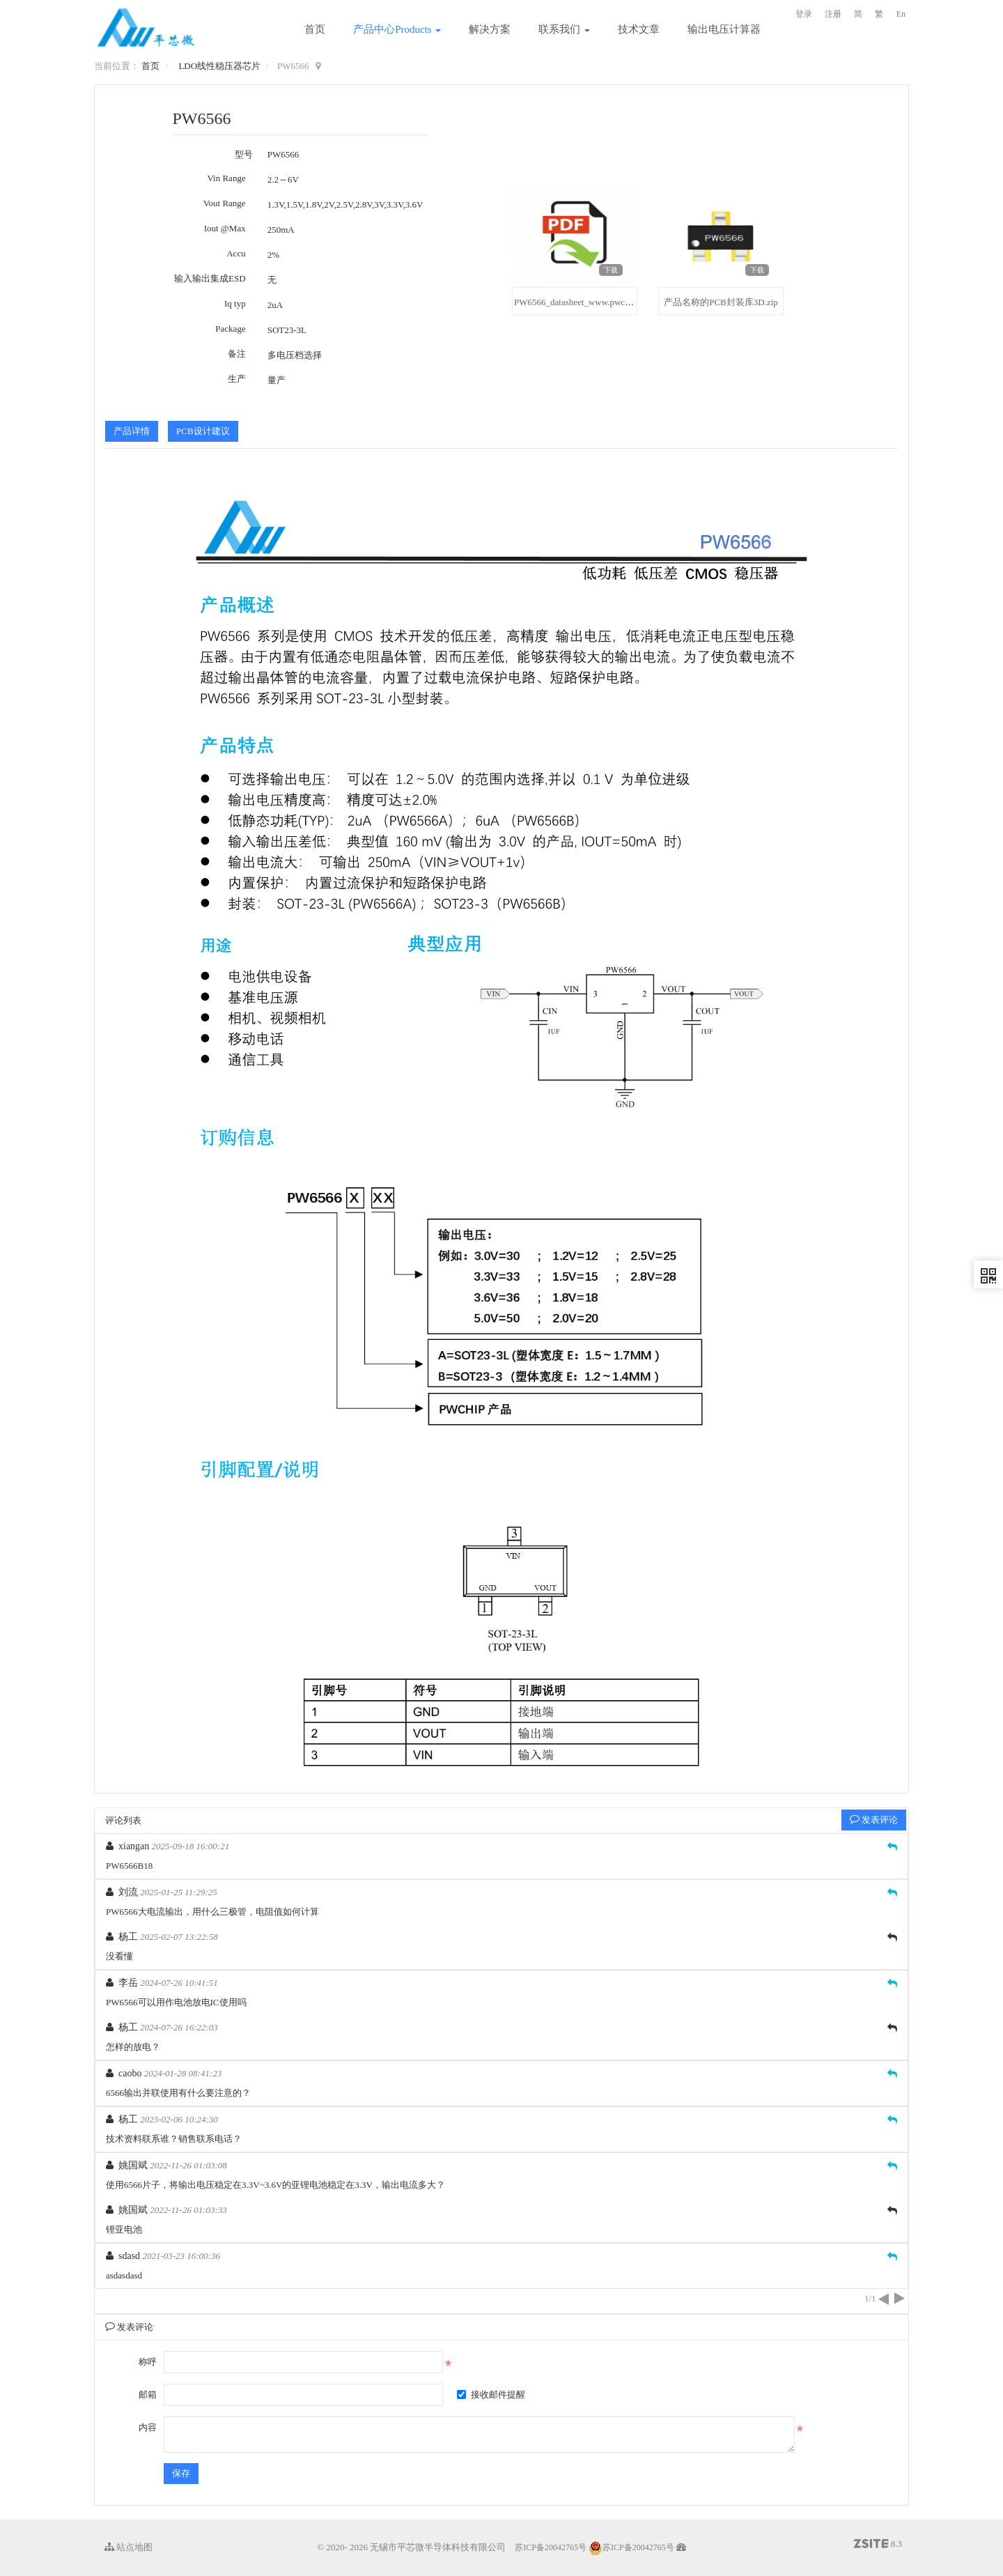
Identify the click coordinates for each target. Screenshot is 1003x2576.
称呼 (148, 2362)
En (900, 14)
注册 (833, 14)
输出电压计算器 (724, 29)
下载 (611, 270)
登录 (803, 14)
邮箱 (148, 2394)
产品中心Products (397, 29)
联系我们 (564, 29)
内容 (148, 2427)
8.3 (878, 2544)
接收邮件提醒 (491, 2394)
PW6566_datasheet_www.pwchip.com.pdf (591, 302)
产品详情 (132, 431)
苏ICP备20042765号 (550, 2547)
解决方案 (490, 29)
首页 (314, 29)
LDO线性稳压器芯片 (219, 66)
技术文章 (639, 29)
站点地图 (128, 2547)
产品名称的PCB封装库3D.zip (721, 302)
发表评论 (874, 1819)
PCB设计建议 (203, 431)
